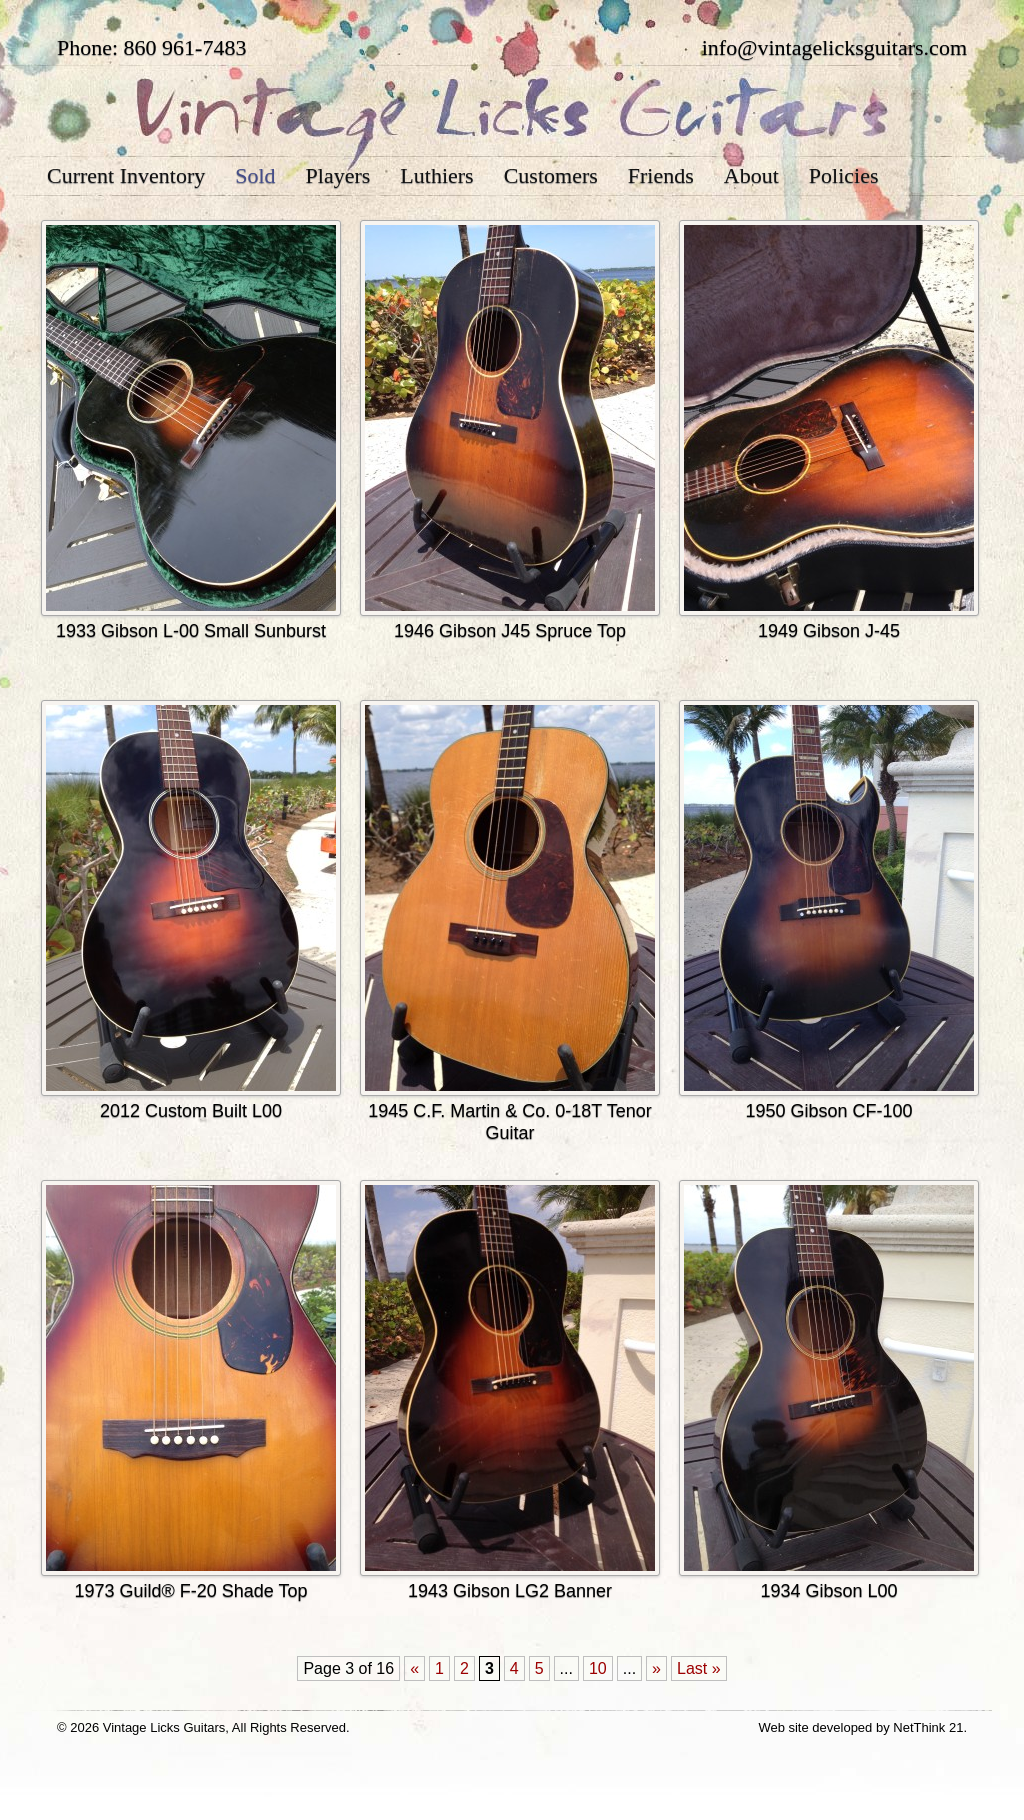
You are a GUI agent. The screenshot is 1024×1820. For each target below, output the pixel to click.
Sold (255, 175)
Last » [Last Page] (699, 1668)
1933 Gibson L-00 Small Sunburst (191, 631)
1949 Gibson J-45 (829, 631)
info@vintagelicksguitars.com (834, 47)
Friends (661, 175)
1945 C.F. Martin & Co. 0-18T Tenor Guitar (509, 1122)
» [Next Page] (656, 1668)
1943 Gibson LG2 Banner (510, 1591)
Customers (551, 175)
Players (338, 175)
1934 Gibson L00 (828, 1591)
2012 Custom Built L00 (191, 1111)
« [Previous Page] (414, 1668)
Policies (844, 175)
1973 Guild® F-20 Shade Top (190, 1591)
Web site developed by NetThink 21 (860, 1727)
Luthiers (436, 175)
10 (598, 1668)
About (751, 175)
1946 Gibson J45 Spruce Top (510, 631)
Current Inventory (126, 175)
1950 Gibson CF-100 (828, 1111)
